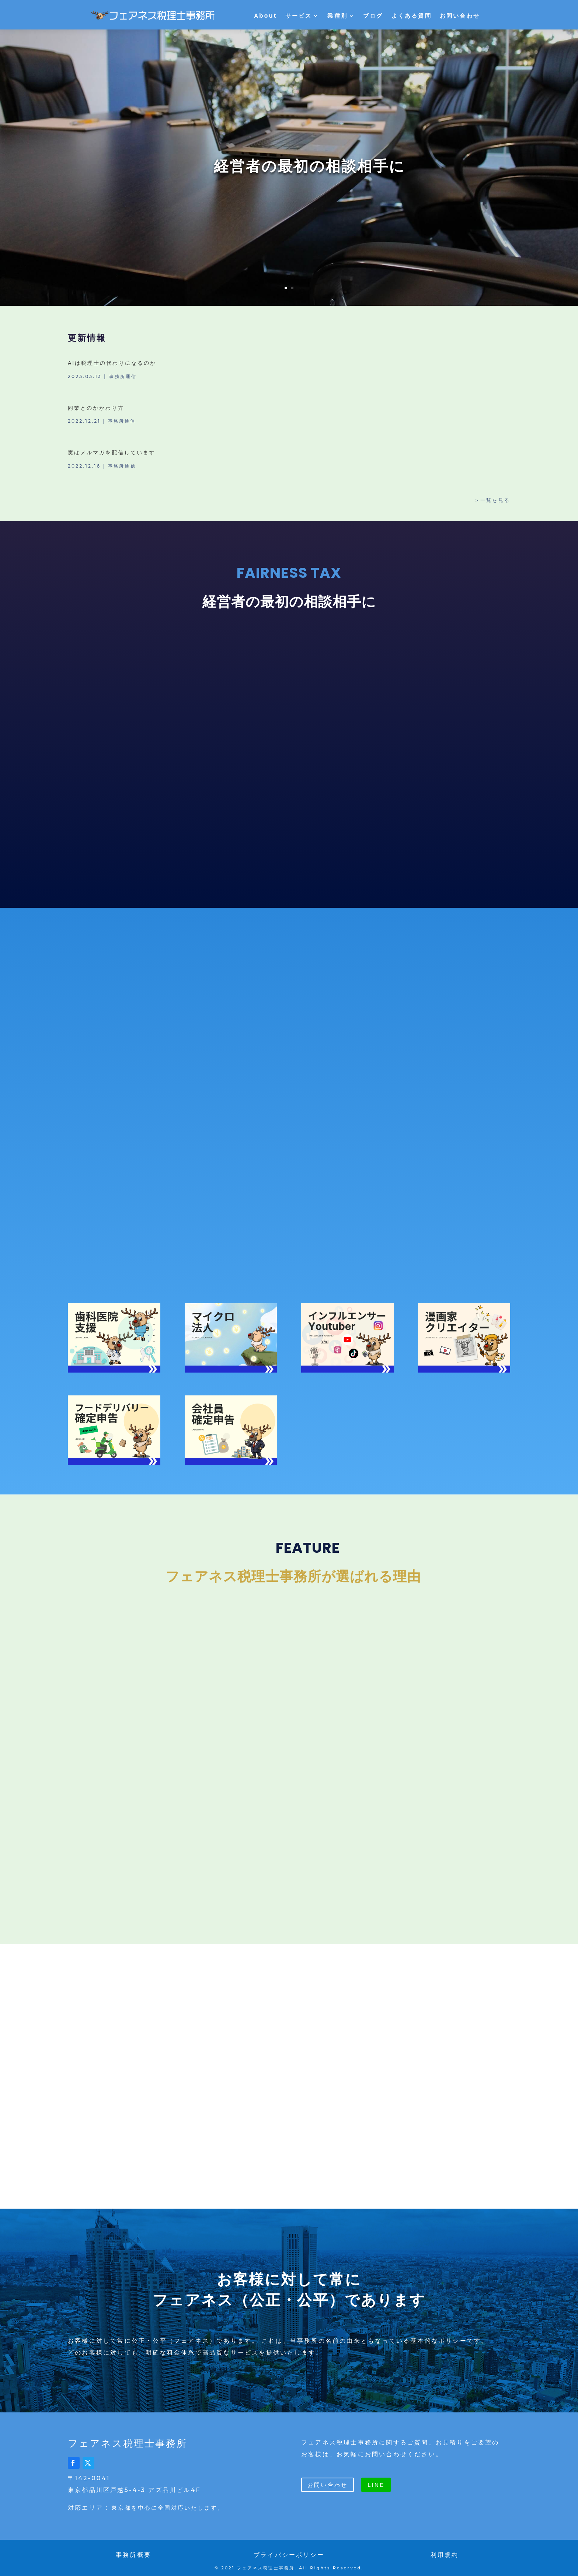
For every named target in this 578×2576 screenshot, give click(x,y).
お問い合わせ (460, 16)
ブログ (373, 16)
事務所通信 (123, 376)
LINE (376, 2480)
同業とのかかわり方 (96, 408)
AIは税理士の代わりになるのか (112, 363)
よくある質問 (411, 16)
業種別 (337, 16)
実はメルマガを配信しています (112, 452)
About (265, 16)
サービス (298, 16)
